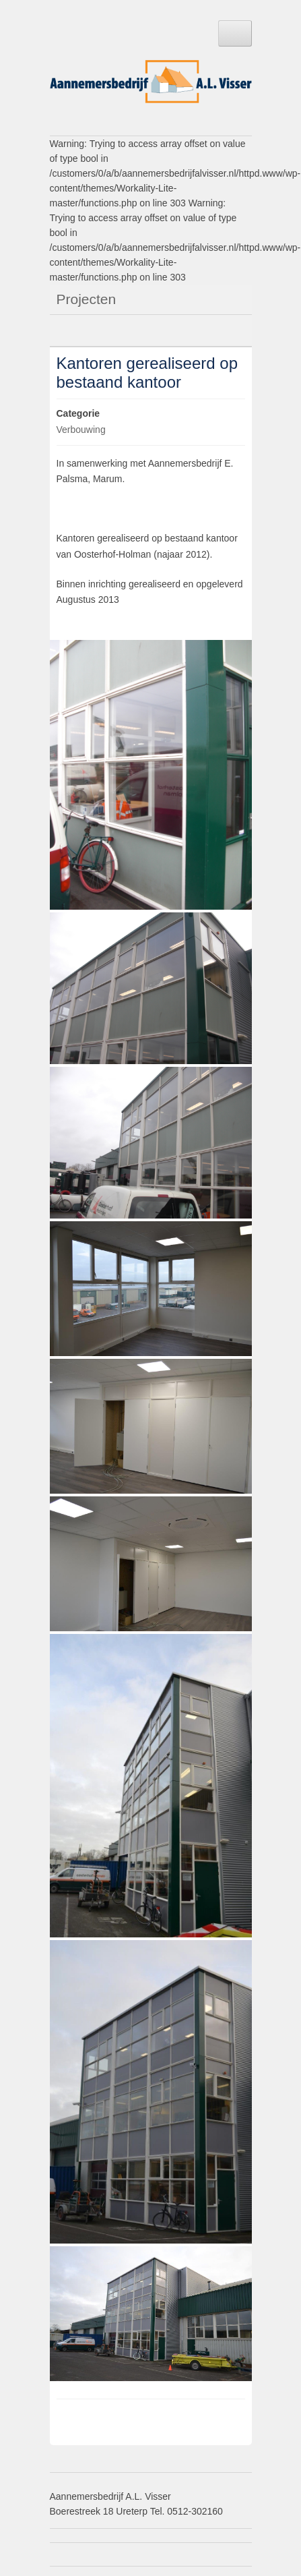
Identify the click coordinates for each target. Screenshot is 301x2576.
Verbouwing (81, 429)
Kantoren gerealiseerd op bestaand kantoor (147, 372)
